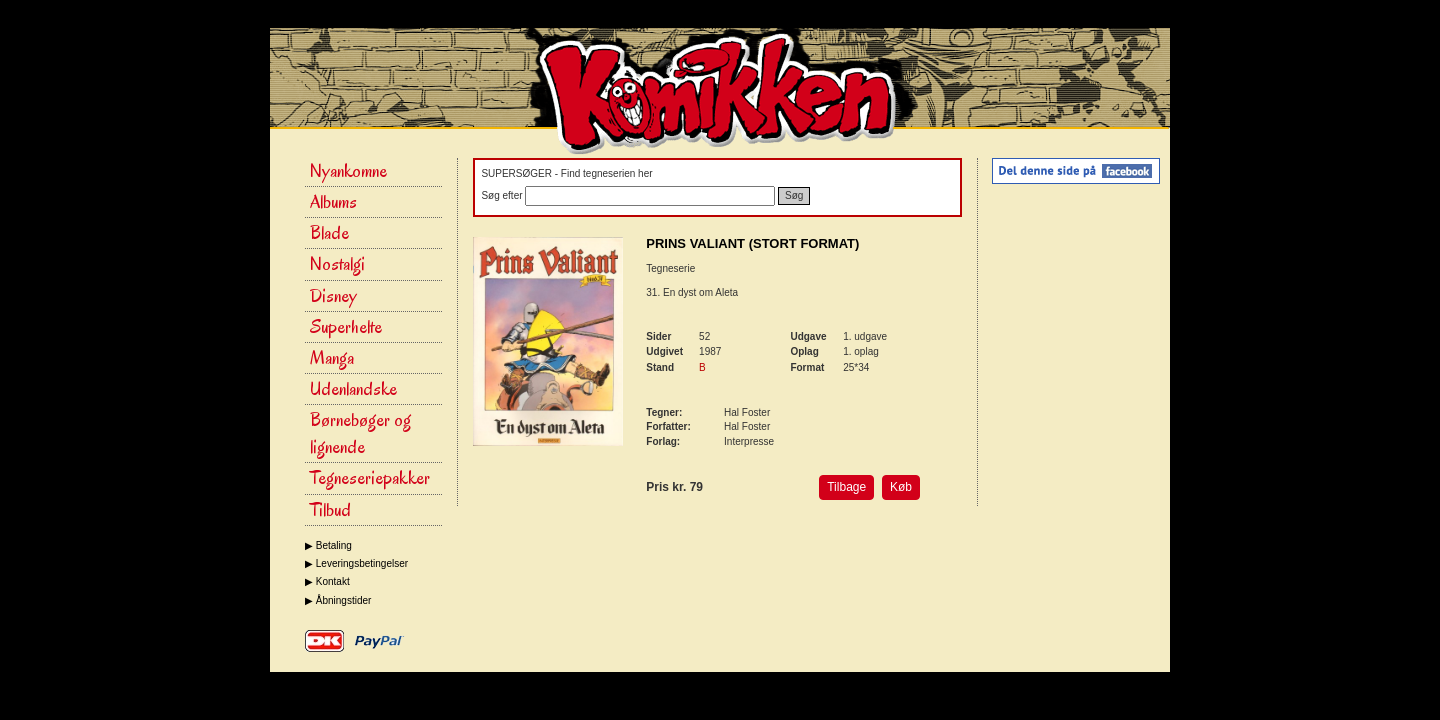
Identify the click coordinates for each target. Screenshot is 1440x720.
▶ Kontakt (327, 581)
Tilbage (846, 487)
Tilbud (330, 510)
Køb (901, 487)
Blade (329, 233)
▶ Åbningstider (338, 600)
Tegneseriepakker (370, 478)
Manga (332, 358)
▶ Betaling (328, 545)
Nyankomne (348, 171)
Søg (794, 195)
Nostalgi (337, 264)
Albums (333, 202)
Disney (333, 296)
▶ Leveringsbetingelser (356, 563)
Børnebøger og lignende (360, 433)
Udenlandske (353, 389)
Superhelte (346, 327)
